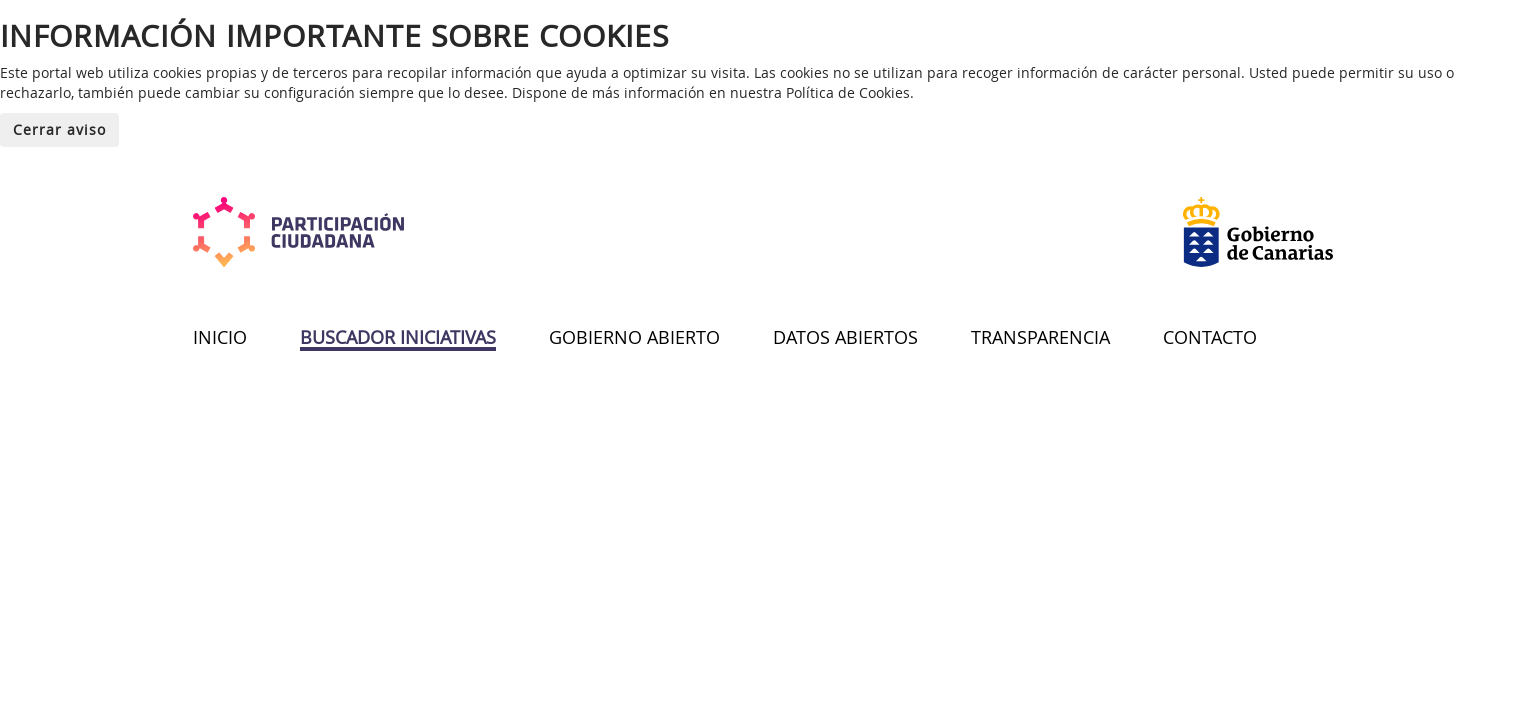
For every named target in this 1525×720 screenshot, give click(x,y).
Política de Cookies (848, 92)
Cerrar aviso (59, 129)
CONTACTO (1210, 337)
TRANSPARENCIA (1040, 337)
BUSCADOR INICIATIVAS (398, 337)
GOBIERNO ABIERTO (634, 337)
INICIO (220, 337)
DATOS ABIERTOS (845, 337)
